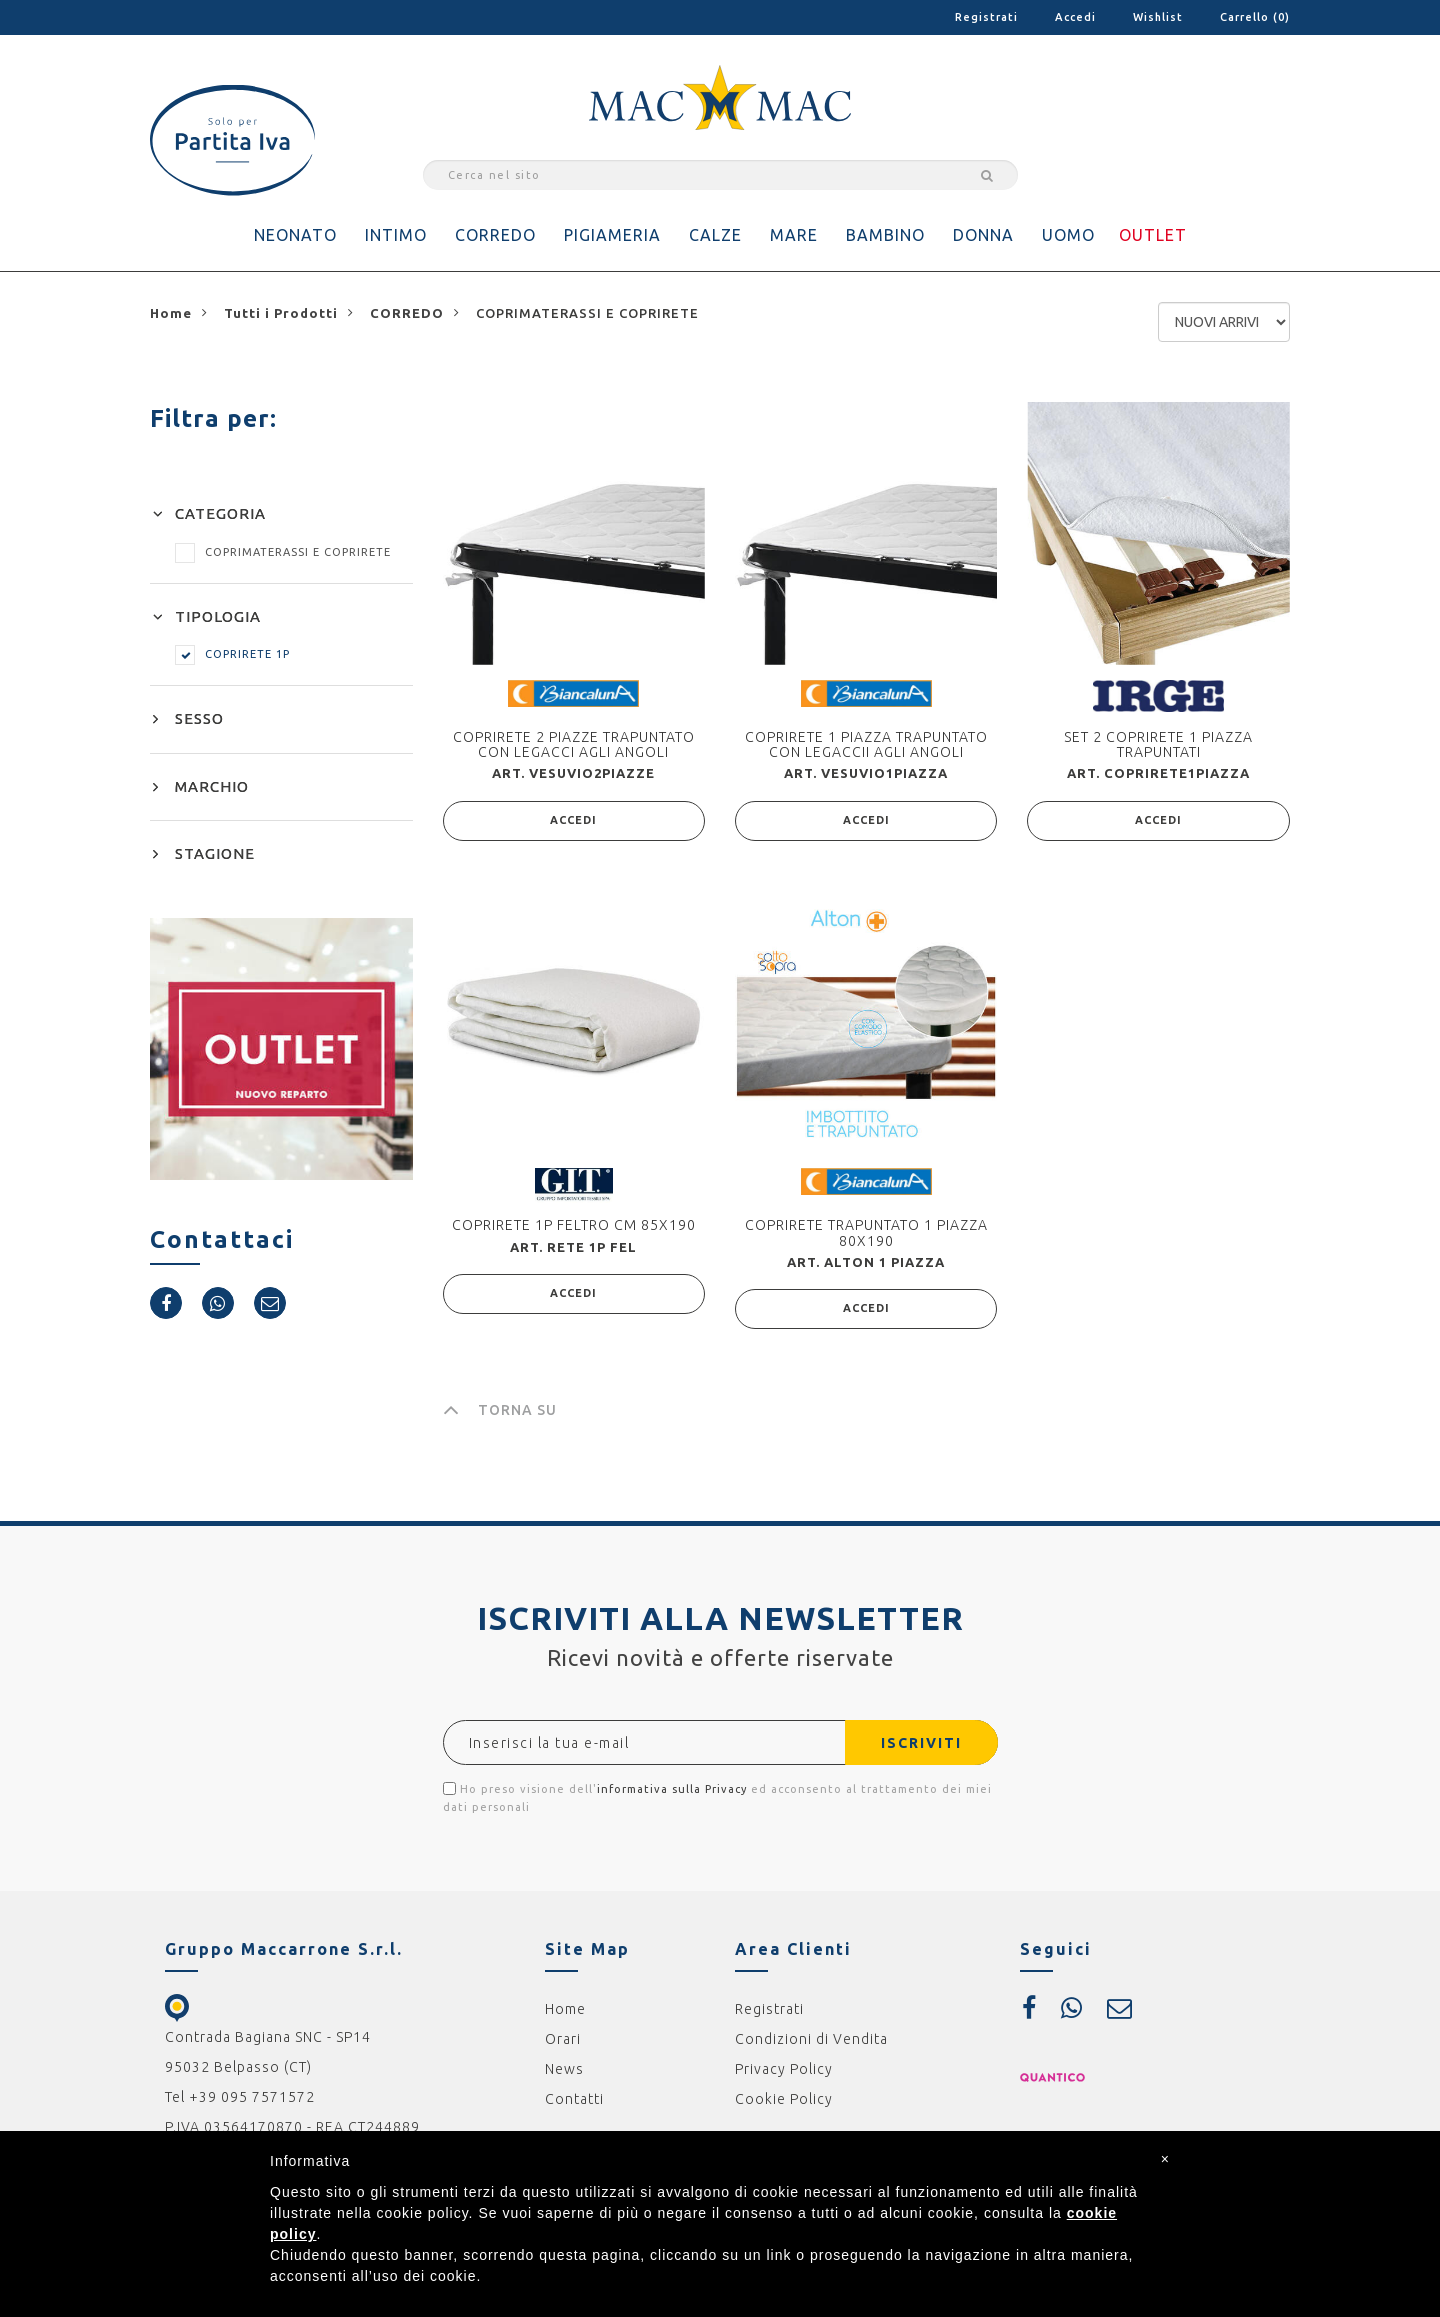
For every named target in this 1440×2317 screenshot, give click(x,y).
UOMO (1068, 235)
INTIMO (396, 235)
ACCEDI (573, 821)
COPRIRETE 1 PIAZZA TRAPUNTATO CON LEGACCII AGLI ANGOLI (866, 744)
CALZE (715, 235)
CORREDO (495, 235)
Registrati (986, 17)
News (564, 2069)
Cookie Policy (784, 2099)
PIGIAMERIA (612, 235)
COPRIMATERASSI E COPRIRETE (283, 552)
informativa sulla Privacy (672, 1789)
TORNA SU (500, 1410)
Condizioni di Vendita (811, 2039)
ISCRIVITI (921, 1743)
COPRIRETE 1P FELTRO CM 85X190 (574, 1225)
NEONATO (295, 235)
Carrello (1255, 17)
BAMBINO (885, 235)
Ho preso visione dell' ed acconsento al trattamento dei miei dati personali (717, 1797)
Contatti (574, 2099)
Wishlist (1158, 17)
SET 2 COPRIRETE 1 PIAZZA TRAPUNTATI (1158, 744)
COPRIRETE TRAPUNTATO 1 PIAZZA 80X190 (866, 1232)
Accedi (1075, 17)
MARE (794, 235)
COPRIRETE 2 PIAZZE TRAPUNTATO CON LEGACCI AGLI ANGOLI (574, 744)
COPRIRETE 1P (232, 654)
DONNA (983, 235)
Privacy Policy (784, 2069)
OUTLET (1153, 235)
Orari (563, 2039)
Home (565, 2009)
